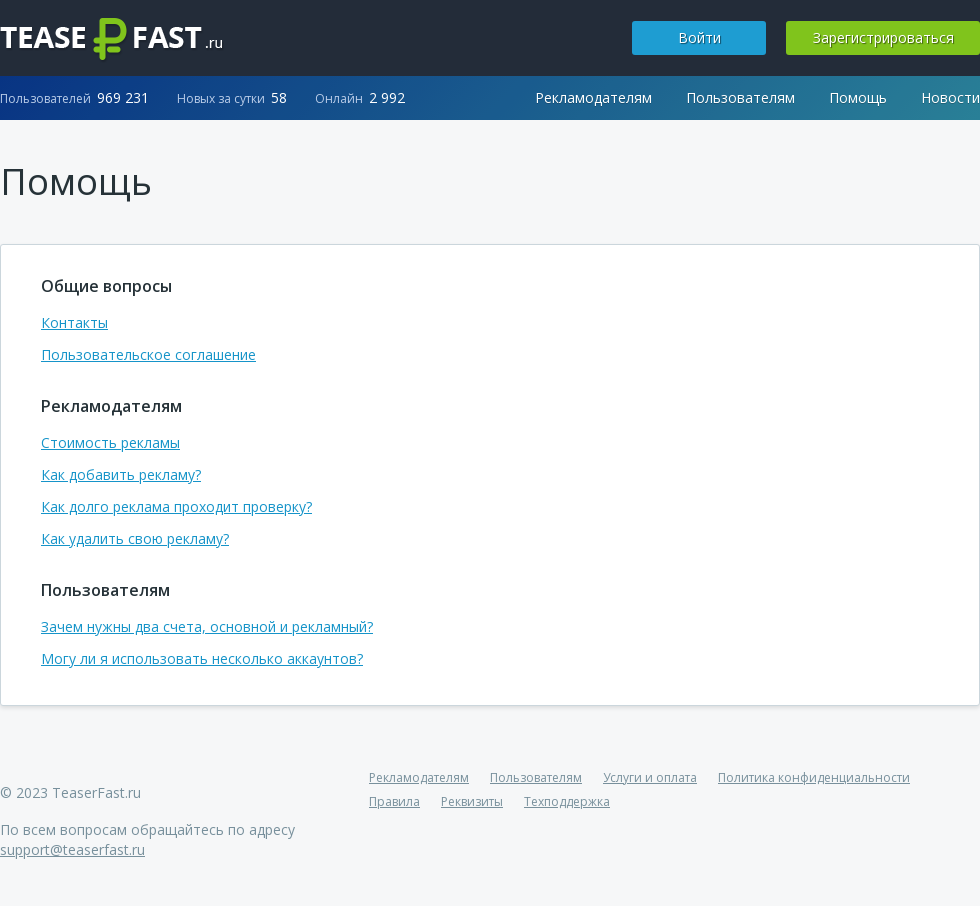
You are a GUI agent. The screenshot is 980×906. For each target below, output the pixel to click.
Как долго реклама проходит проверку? (176, 506)
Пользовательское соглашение (148, 354)
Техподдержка (567, 801)
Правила (394, 801)
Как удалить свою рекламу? (135, 538)
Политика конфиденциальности (814, 777)
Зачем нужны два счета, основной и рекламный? (207, 626)
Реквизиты (472, 801)
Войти (699, 37)
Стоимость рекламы (110, 442)
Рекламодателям (593, 97)
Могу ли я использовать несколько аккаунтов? (202, 658)
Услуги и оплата (650, 777)
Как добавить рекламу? (121, 474)
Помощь (858, 97)
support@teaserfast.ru (72, 849)
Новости (950, 97)
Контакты (74, 322)
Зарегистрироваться (883, 37)
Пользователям (740, 97)
